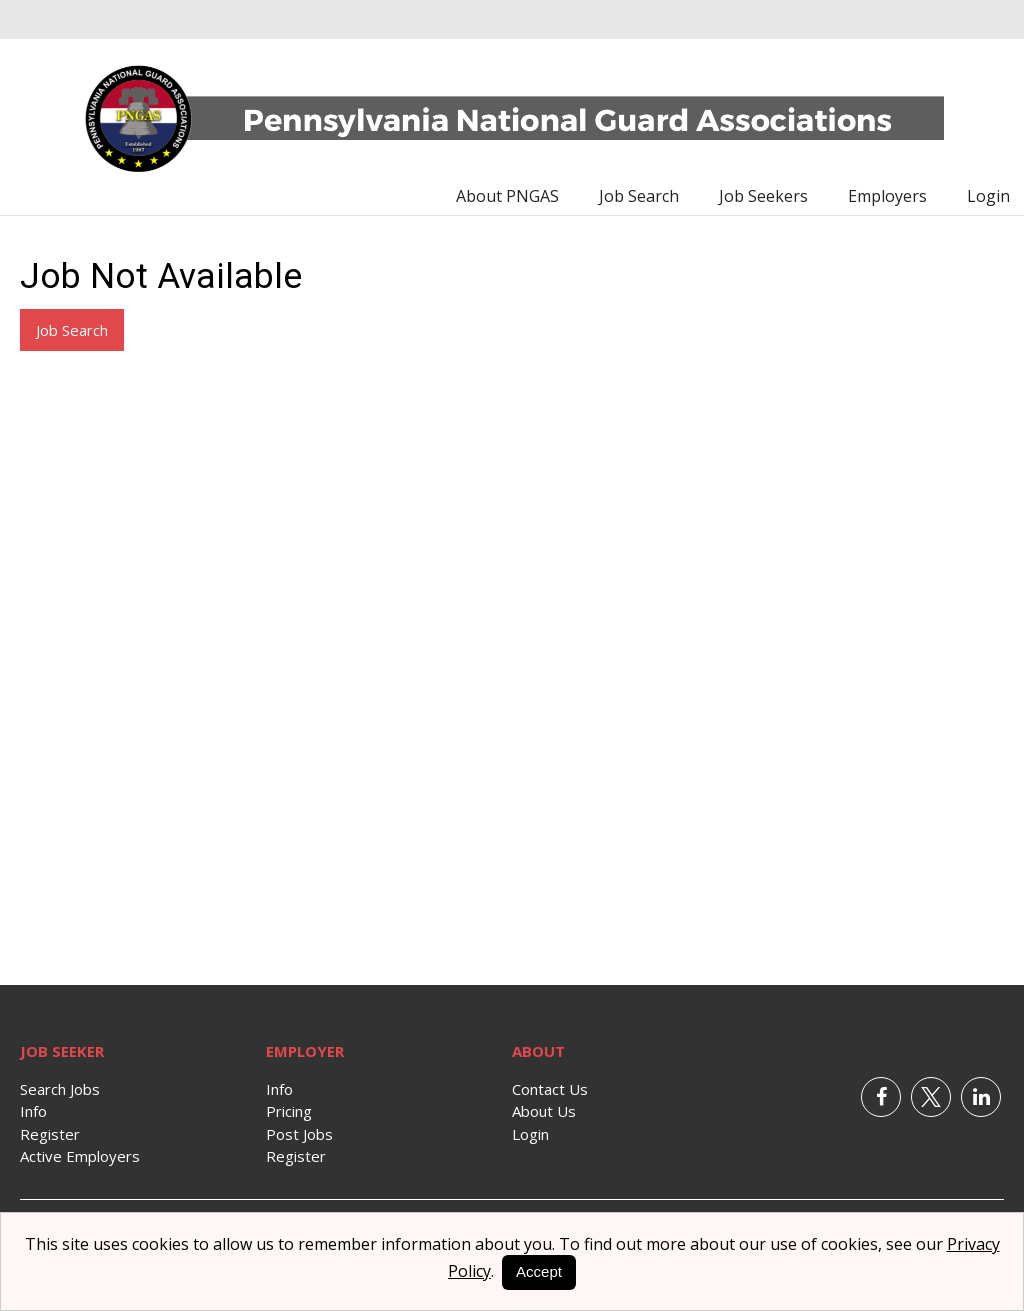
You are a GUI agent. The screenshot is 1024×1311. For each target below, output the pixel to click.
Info (33, 1111)
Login (988, 196)
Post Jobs (299, 1134)
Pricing (289, 1111)
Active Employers (80, 1156)
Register (50, 1134)
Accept (539, 1271)
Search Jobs (60, 1089)
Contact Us (550, 1089)
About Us (544, 1111)
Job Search (639, 196)
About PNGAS (507, 196)
